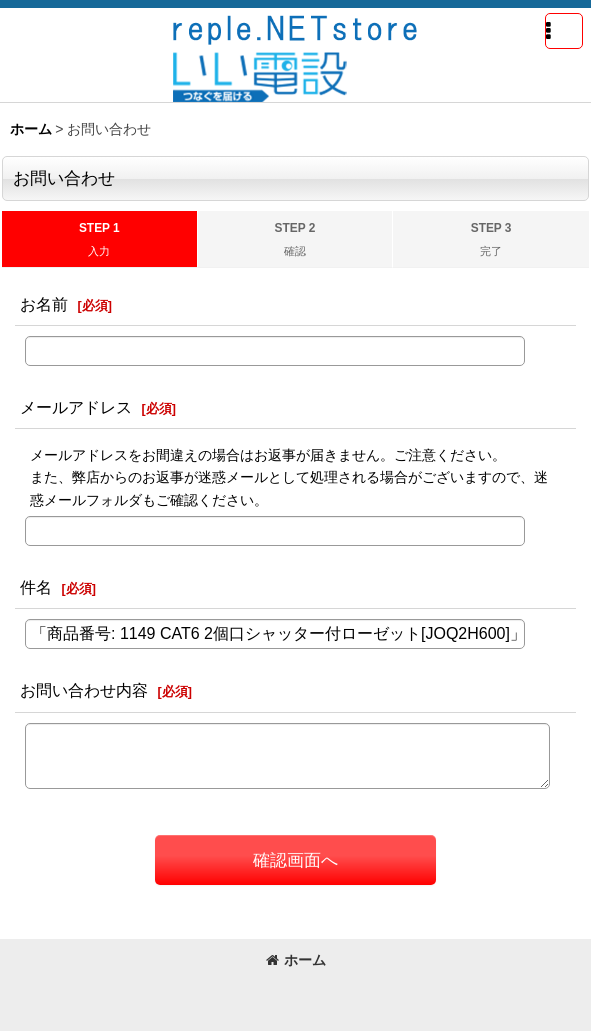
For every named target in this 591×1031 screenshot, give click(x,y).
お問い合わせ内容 (84, 690)
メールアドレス (76, 407)
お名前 (44, 304)
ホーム (296, 960)
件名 (36, 587)
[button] (564, 31)
